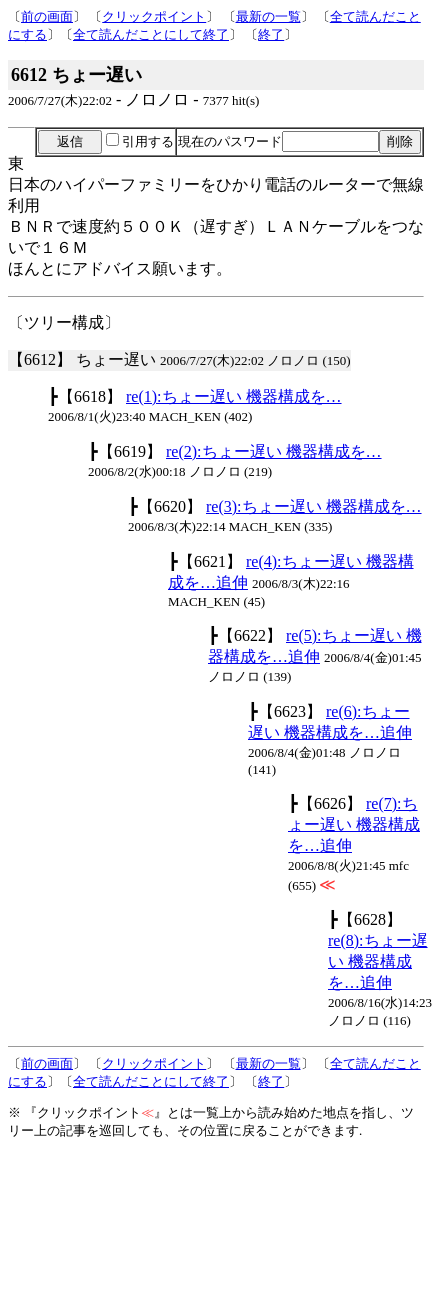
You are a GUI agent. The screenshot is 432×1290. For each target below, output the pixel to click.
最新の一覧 (268, 16)
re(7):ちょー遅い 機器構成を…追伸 (354, 824)
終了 (271, 34)
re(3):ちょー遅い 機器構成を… (314, 506)
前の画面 (47, 16)
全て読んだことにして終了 (151, 34)
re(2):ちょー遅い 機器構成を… (274, 451)
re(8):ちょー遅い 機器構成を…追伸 (378, 961)
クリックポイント (154, 16)
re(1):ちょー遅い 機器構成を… (234, 396)
